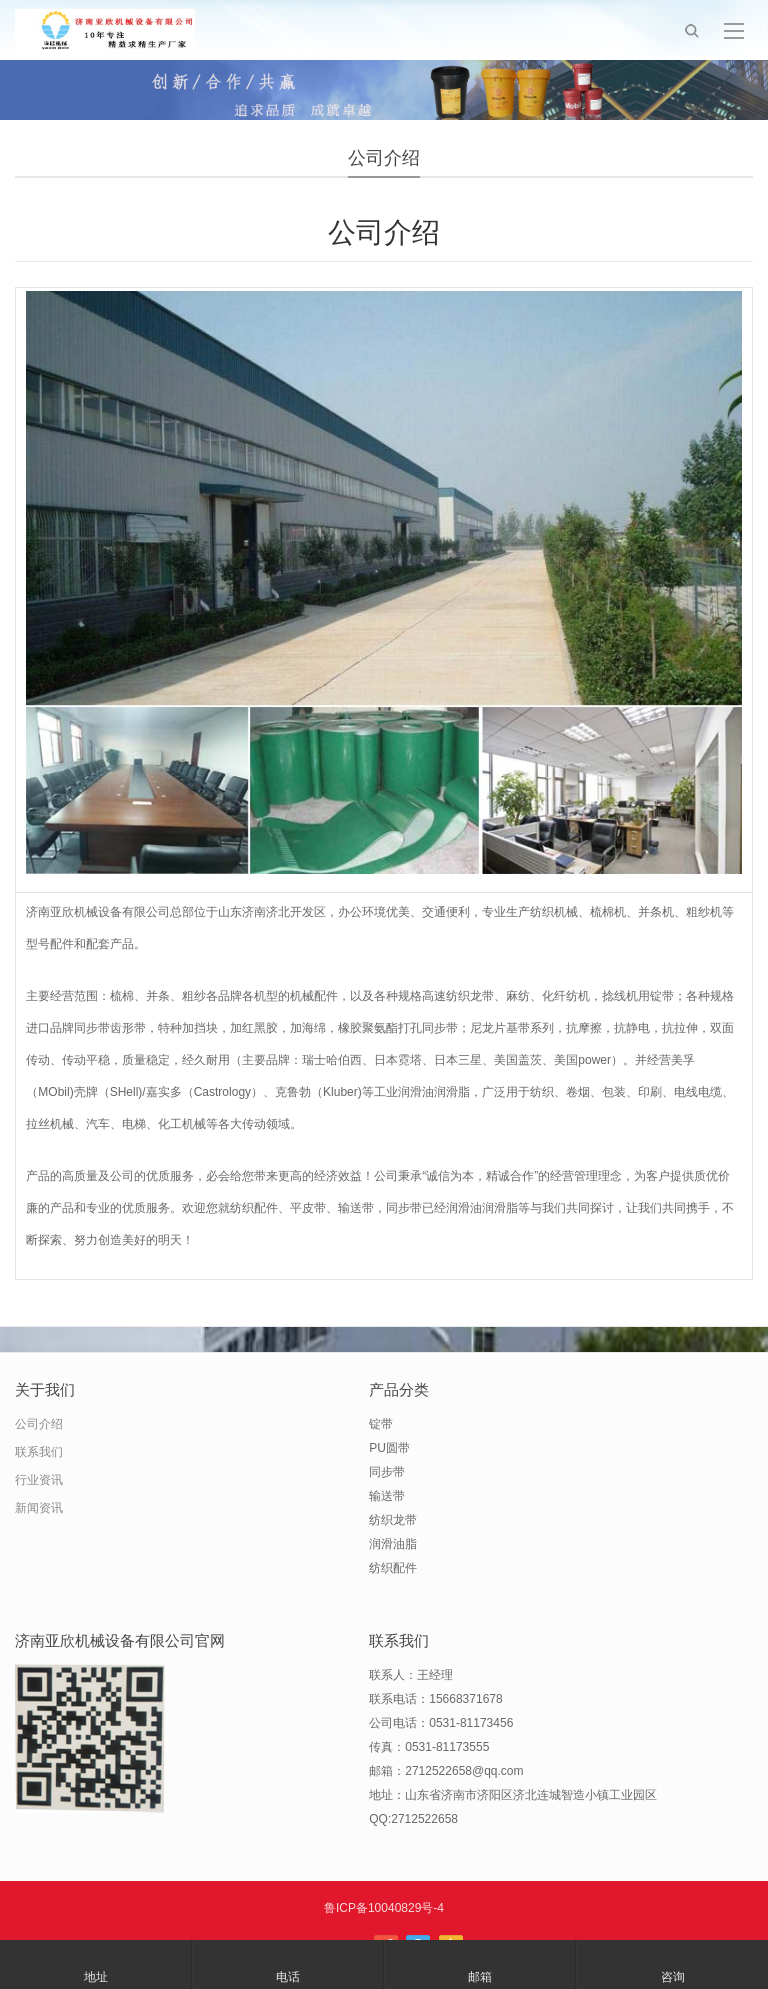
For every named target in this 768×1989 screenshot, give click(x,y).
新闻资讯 (39, 1508)
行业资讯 (39, 1480)
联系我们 (39, 1452)
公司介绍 (39, 1424)
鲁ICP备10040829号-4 (384, 1908)
